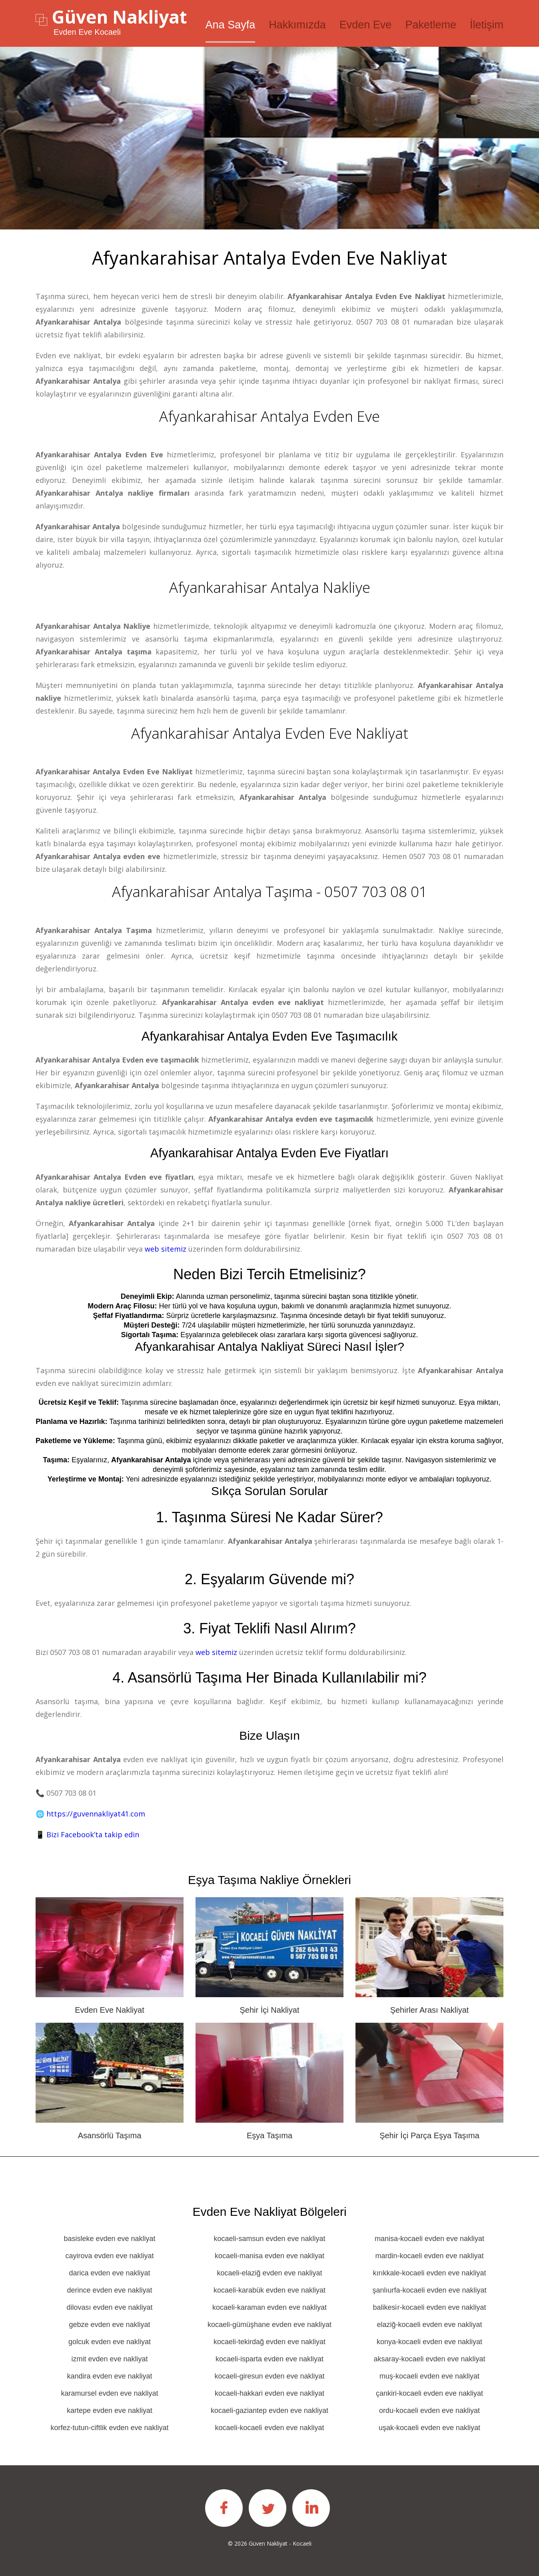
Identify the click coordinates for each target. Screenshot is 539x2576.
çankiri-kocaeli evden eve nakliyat (429, 2393)
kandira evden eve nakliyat (109, 2376)
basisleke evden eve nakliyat (109, 2238)
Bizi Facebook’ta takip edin (92, 1834)
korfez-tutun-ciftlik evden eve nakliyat (109, 2427)
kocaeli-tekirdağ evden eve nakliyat (269, 2341)
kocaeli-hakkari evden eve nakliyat (269, 2393)
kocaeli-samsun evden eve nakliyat (269, 2238)
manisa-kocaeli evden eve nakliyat (429, 2238)
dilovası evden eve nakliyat (109, 2307)
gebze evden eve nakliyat (109, 2324)
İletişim (486, 25)
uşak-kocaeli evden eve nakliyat (429, 2427)
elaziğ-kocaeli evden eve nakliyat (429, 2324)
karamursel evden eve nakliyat (109, 2393)
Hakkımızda (297, 25)
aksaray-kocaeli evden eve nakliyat (429, 2359)
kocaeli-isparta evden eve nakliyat (269, 2359)
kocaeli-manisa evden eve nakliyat (269, 2255)
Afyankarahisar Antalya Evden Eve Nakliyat (269, 732)
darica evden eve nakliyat (109, 2273)
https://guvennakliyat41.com (95, 1813)
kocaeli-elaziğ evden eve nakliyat (269, 2273)
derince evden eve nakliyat (109, 2290)
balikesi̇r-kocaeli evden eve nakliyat (429, 2307)
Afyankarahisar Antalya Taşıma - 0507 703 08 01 (269, 890)
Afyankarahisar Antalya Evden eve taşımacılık (269, 1035)
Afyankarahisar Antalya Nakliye (270, 587)
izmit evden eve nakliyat (109, 2359)
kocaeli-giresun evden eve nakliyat (269, 2376)
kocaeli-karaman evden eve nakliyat (269, 2307)
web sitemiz (165, 1248)
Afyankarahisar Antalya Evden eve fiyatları (269, 1152)
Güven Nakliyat (119, 17)
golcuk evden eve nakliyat (109, 2341)
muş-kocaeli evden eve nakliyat (429, 2376)
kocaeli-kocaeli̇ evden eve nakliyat (269, 2427)
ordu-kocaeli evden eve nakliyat (429, 2410)
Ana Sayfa (231, 25)
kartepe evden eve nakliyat (109, 2410)
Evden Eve (365, 25)
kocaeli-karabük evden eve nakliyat (269, 2290)
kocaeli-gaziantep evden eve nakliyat (269, 2410)
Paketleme (430, 25)
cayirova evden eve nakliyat (109, 2255)
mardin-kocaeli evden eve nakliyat (429, 2255)
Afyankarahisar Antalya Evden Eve (269, 416)
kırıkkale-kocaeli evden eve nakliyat (429, 2273)
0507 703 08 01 (383, 322)
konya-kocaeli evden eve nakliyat (429, 2341)
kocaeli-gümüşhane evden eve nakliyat (269, 2324)
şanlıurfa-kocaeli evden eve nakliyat (429, 2290)
